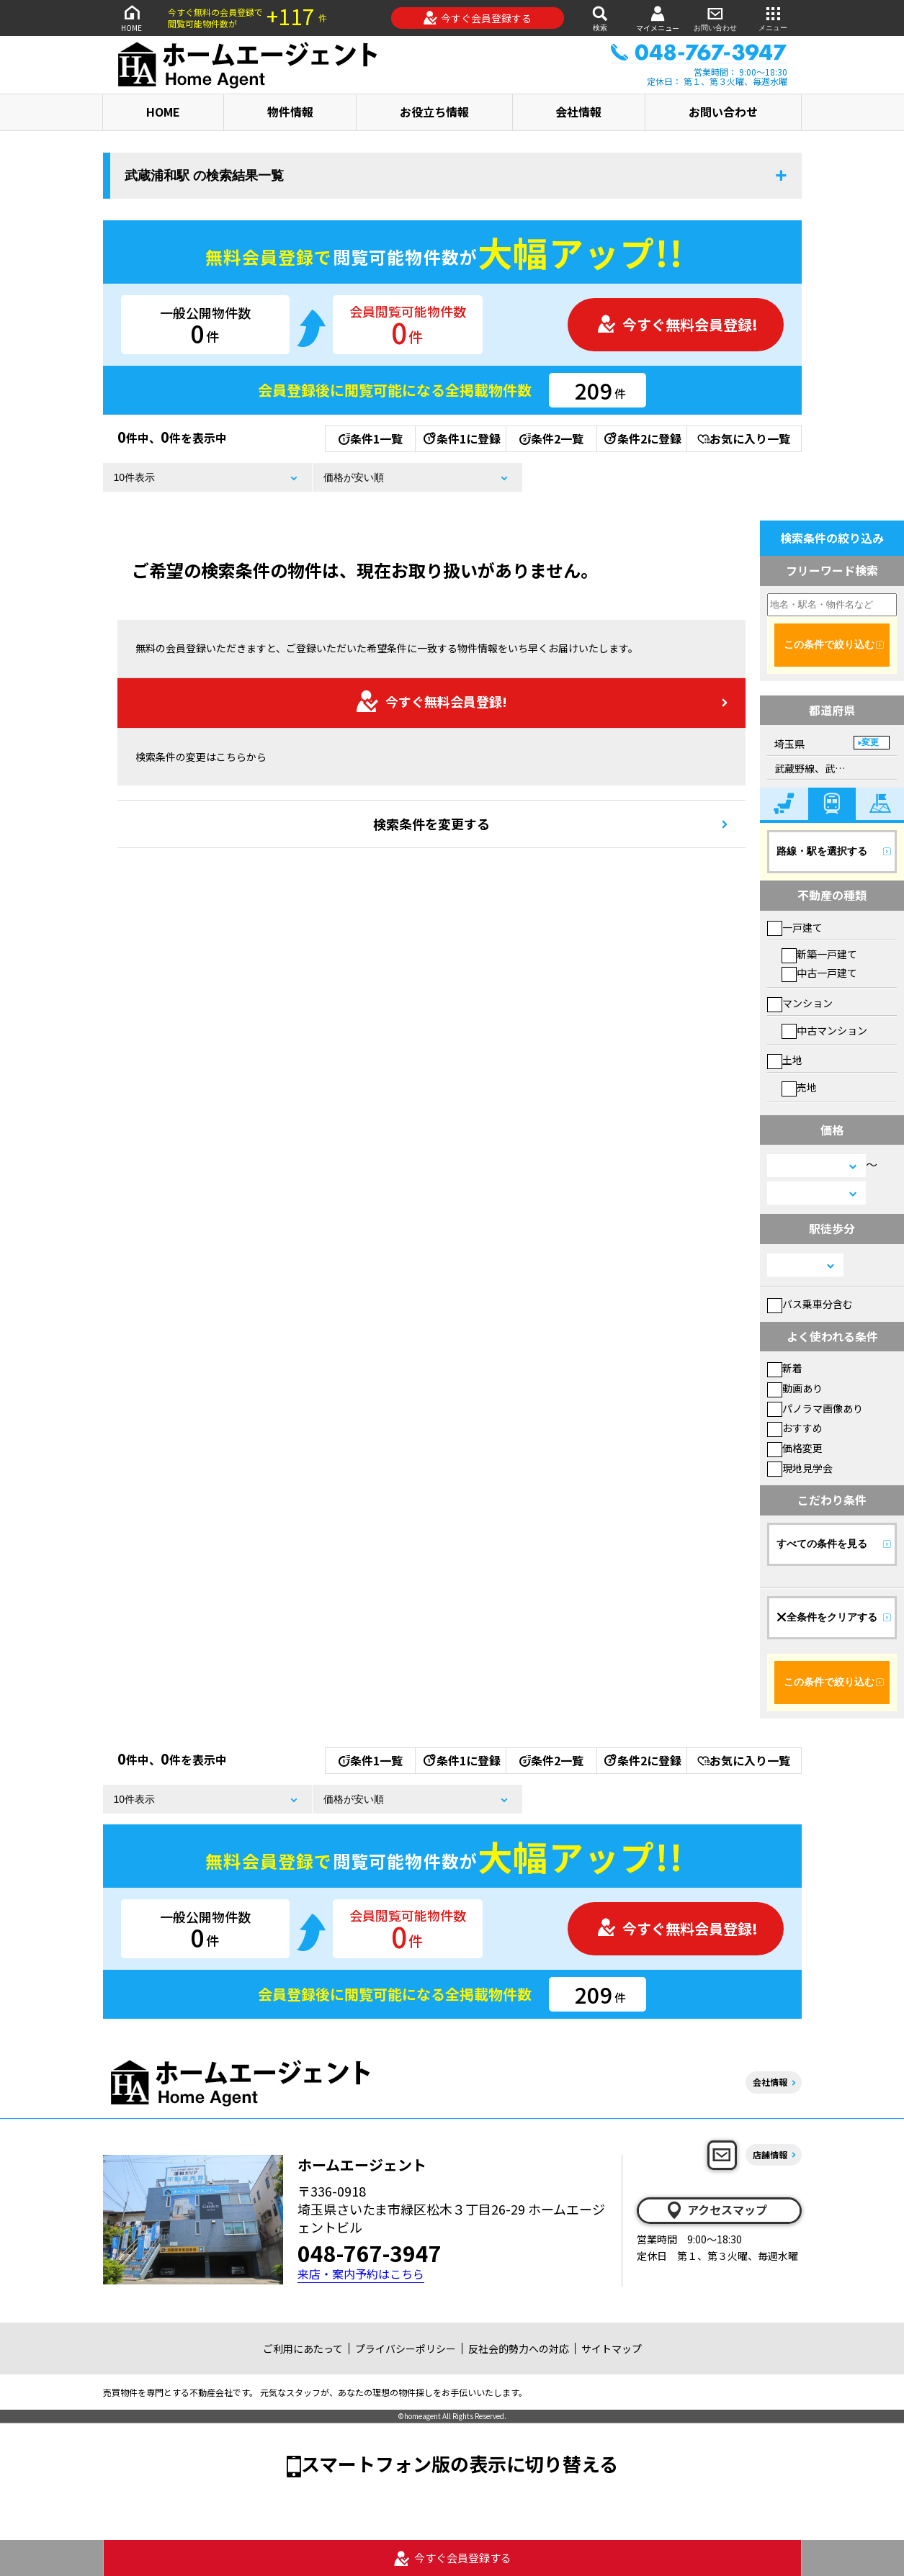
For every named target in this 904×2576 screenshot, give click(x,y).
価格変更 (795, 1448)
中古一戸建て (819, 972)
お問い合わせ (715, 18)
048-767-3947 (369, 2253)
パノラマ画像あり (815, 1408)
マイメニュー (657, 18)
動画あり (795, 1388)
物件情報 (290, 111)
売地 (799, 1087)
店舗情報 (770, 2154)
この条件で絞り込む (829, 644)
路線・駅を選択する (822, 851)
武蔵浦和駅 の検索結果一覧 (204, 175)
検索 (600, 18)
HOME (132, 17)
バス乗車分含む (810, 1304)
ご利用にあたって (303, 2348)
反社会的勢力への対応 (518, 2348)
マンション (800, 1003)
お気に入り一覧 (743, 438)
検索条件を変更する (431, 823)
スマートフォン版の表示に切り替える (459, 2463)
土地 (784, 1060)
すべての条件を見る (822, 1543)
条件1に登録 (461, 438)
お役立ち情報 (434, 111)
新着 (784, 1368)
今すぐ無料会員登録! (677, 324)
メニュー (773, 18)
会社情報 (578, 111)
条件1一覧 (371, 438)
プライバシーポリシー (405, 2348)
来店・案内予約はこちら (360, 2274)
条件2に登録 (641, 438)
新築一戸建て (819, 954)
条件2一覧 (551, 438)
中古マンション (824, 1030)
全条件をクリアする (827, 1617)
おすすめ (795, 1427)
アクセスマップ (716, 2210)
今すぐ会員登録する (477, 18)
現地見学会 (800, 1468)
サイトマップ (611, 2348)
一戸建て (795, 927)
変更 (870, 742)
